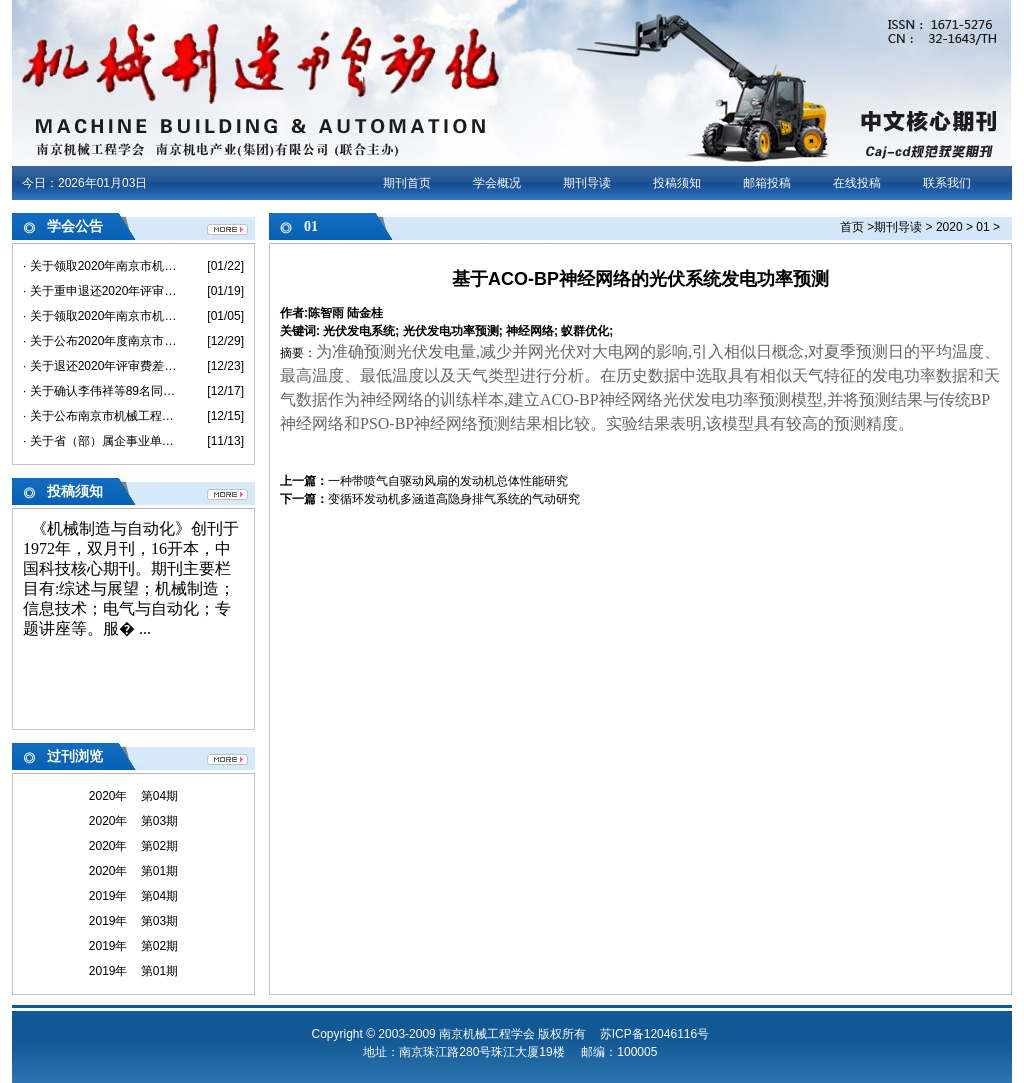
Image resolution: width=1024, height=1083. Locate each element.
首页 (852, 227)
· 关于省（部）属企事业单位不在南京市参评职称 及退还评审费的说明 (100, 441)
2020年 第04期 (133, 796)
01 (982, 227)
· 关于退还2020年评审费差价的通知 (100, 366)
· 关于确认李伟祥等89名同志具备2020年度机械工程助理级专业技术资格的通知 (100, 391)
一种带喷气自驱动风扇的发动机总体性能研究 (448, 481)
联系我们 (947, 183)
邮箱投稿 (767, 183)
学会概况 (497, 183)
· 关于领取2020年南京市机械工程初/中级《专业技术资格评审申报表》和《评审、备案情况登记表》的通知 (100, 316)
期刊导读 (587, 183)
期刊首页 (407, 183)
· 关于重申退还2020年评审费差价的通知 (100, 291)
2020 (949, 227)
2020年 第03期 (133, 821)
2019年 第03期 (133, 921)
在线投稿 (857, 183)
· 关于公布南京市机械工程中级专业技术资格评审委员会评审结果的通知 (100, 416)
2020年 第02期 (133, 846)
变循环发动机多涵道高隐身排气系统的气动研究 (454, 499)
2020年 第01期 (133, 871)
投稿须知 (677, 183)
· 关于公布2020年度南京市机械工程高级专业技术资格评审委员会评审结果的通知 (100, 341)
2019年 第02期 (133, 946)
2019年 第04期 (133, 896)
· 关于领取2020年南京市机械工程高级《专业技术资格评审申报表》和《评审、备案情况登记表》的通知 (100, 266)
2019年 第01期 (133, 971)
